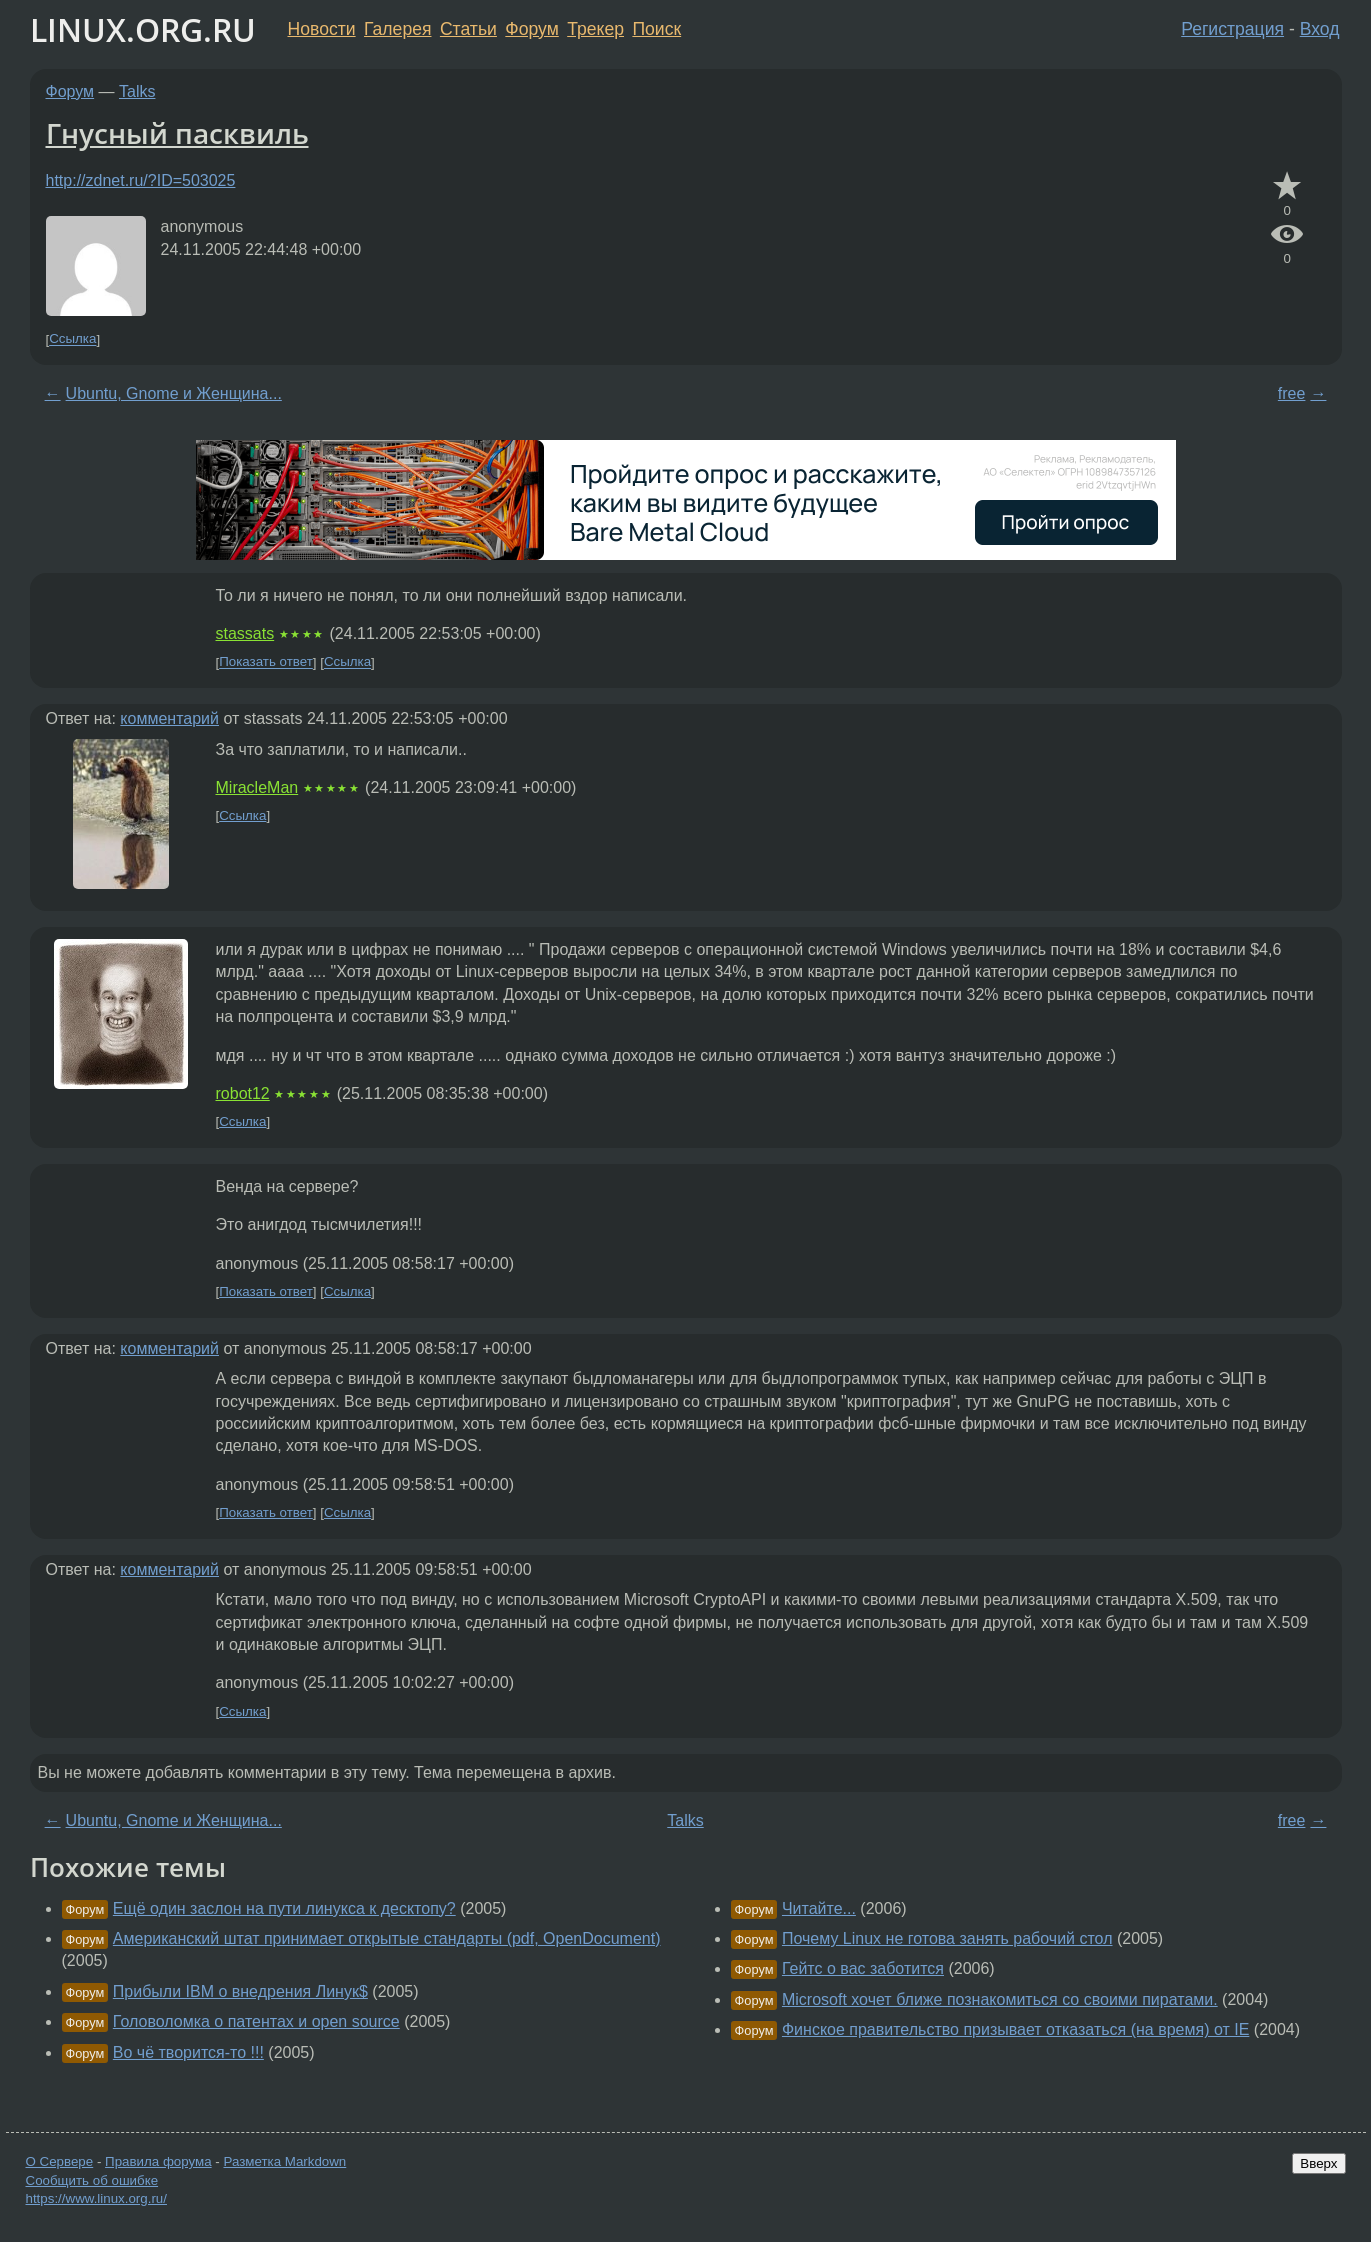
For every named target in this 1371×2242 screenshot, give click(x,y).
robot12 (243, 1093)
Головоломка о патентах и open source (256, 2021)
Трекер (595, 29)
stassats (245, 633)
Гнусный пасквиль (177, 133)
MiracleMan (257, 787)
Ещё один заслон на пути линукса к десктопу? (284, 1908)
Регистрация (1232, 29)
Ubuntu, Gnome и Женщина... (174, 393)
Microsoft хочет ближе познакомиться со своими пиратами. (1000, 1999)
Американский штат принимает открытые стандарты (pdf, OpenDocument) (387, 1938)
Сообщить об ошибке (92, 2180)
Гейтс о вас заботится (863, 1968)
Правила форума (158, 2161)
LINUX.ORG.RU (143, 29)
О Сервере (60, 2161)
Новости (322, 29)
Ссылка (72, 339)
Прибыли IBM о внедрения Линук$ (240, 1991)
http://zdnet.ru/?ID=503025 (141, 180)
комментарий (169, 718)
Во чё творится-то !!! (188, 2052)
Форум (531, 29)
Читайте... (819, 1908)
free (1292, 393)
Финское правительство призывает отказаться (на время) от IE (1015, 2029)
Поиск (656, 29)
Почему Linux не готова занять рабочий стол (947, 1938)
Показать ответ (266, 662)
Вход (1320, 29)
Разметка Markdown (284, 2161)
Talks (137, 91)
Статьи (468, 29)
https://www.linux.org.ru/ (96, 2198)
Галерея (397, 29)
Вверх (1318, 2163)
